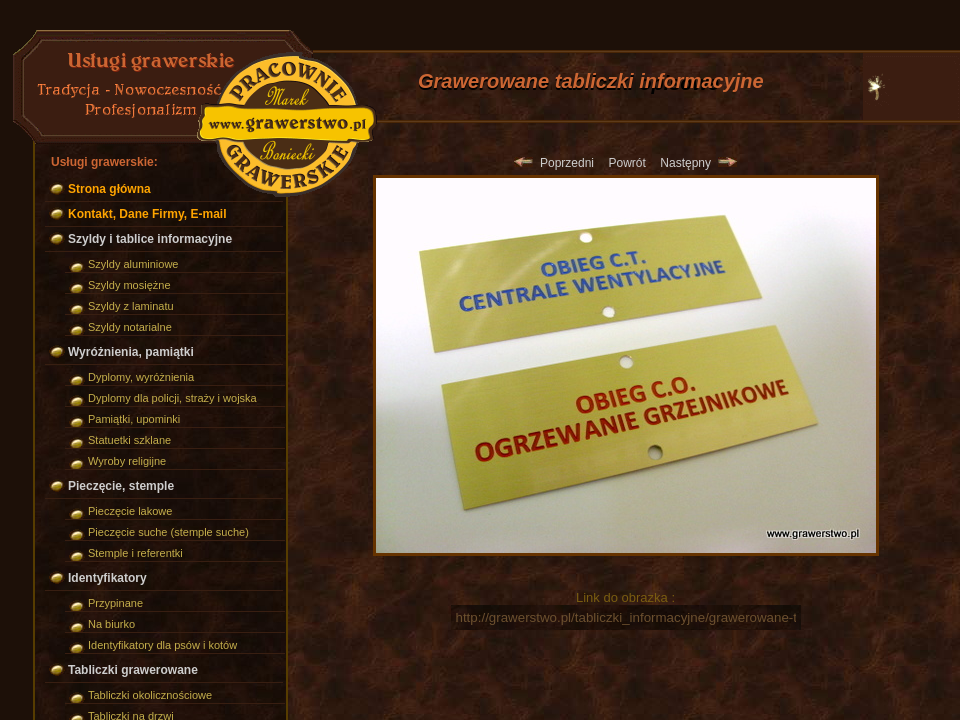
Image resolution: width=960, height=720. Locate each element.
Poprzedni (554, 163)
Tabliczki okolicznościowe (150, 695)
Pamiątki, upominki (134, 419)
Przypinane (115, 603)
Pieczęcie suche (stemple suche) (168, 532)
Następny (698, 163)
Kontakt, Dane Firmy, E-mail (147, 214)
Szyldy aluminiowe (133, 264)
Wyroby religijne (127, 461)
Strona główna (109, 189)
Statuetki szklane (129, 440)
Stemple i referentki (135, 553)
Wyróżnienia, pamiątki (131, 352)
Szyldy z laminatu (131, 306)
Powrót (626, 163)
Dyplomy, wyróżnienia (141, 377)
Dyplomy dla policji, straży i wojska (172, 398)
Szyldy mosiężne (129, 285)
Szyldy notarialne (130, 327)
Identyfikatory (107, 578)
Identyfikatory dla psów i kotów (162, 645)
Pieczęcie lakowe (130, 511)
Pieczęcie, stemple (121, 486)
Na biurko (111, 624)
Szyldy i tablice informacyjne (150, 239)
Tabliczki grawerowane (133, 670)
